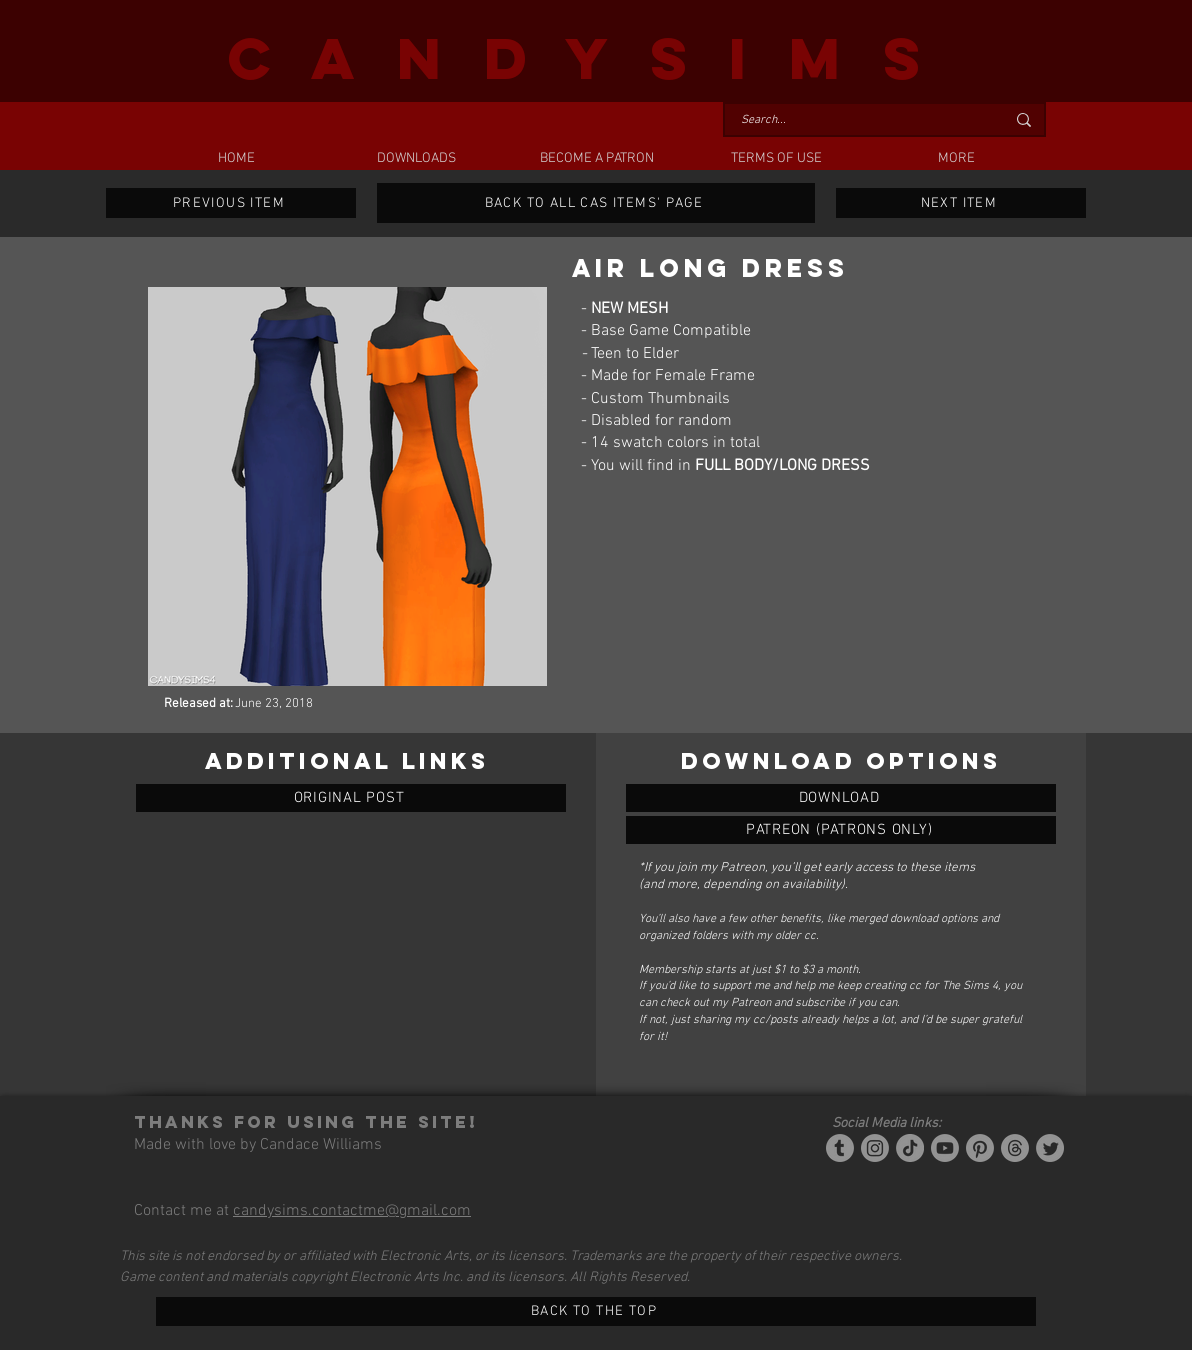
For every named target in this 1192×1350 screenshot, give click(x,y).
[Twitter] (1050, 1148)
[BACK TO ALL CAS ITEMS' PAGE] (596, 203)
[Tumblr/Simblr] (840, 1148)
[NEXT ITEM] (961, 203)
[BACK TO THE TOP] (596, 1311)
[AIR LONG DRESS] (841, 798)
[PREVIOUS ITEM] (231, 203)
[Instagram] (875, 1148)
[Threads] (1015, 1148)
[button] (416, 159)
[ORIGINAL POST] (351, 798)
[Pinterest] (980, 1148)
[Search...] (858, 120)
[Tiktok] (910, 1148)
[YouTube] (945, 1148)
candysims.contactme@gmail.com (352, 1211)
